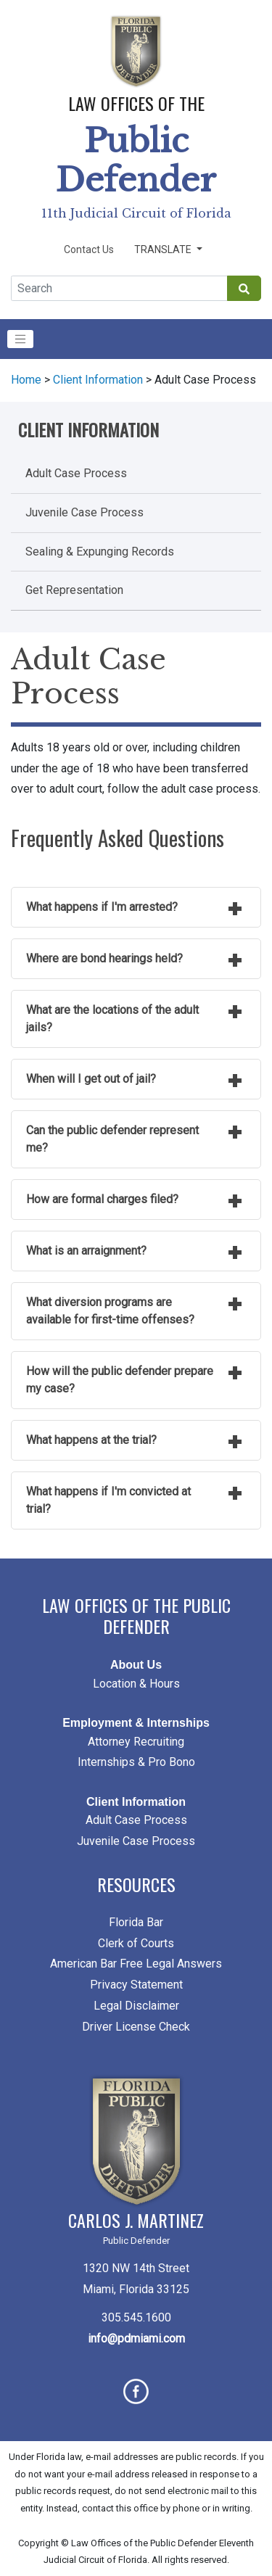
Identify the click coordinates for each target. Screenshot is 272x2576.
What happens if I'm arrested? (102, 907)
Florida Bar (136, 1922)
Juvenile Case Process (84, 512)
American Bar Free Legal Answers (136, 1963)
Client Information (98, 380)
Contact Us (89, 249)
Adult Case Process (76, 473)
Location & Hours (136, 1683)
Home (26, 380)
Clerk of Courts (136, 1943)
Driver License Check (136, 2027)
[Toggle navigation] (20, 339)
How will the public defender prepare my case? (119, 1379)
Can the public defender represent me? (112, 1139)
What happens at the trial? (91, 1440)
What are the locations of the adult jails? (112, 1018)
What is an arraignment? (86, 1251)
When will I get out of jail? (91, 1079)
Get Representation (74, 590)
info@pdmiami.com (136, 2338)
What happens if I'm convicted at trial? (108, 1500)
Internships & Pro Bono (136, 1762)
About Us (136, 1665)
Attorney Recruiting (136, 1742)
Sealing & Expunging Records (99, 551)
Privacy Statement (136, 1984)
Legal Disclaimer (136, 2005)
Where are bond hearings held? (104, 958)
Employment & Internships (136, 1723)
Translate (164, 249)
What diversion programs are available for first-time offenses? (110, 1310)
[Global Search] (119, 288)
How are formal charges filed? (102, 1199)
